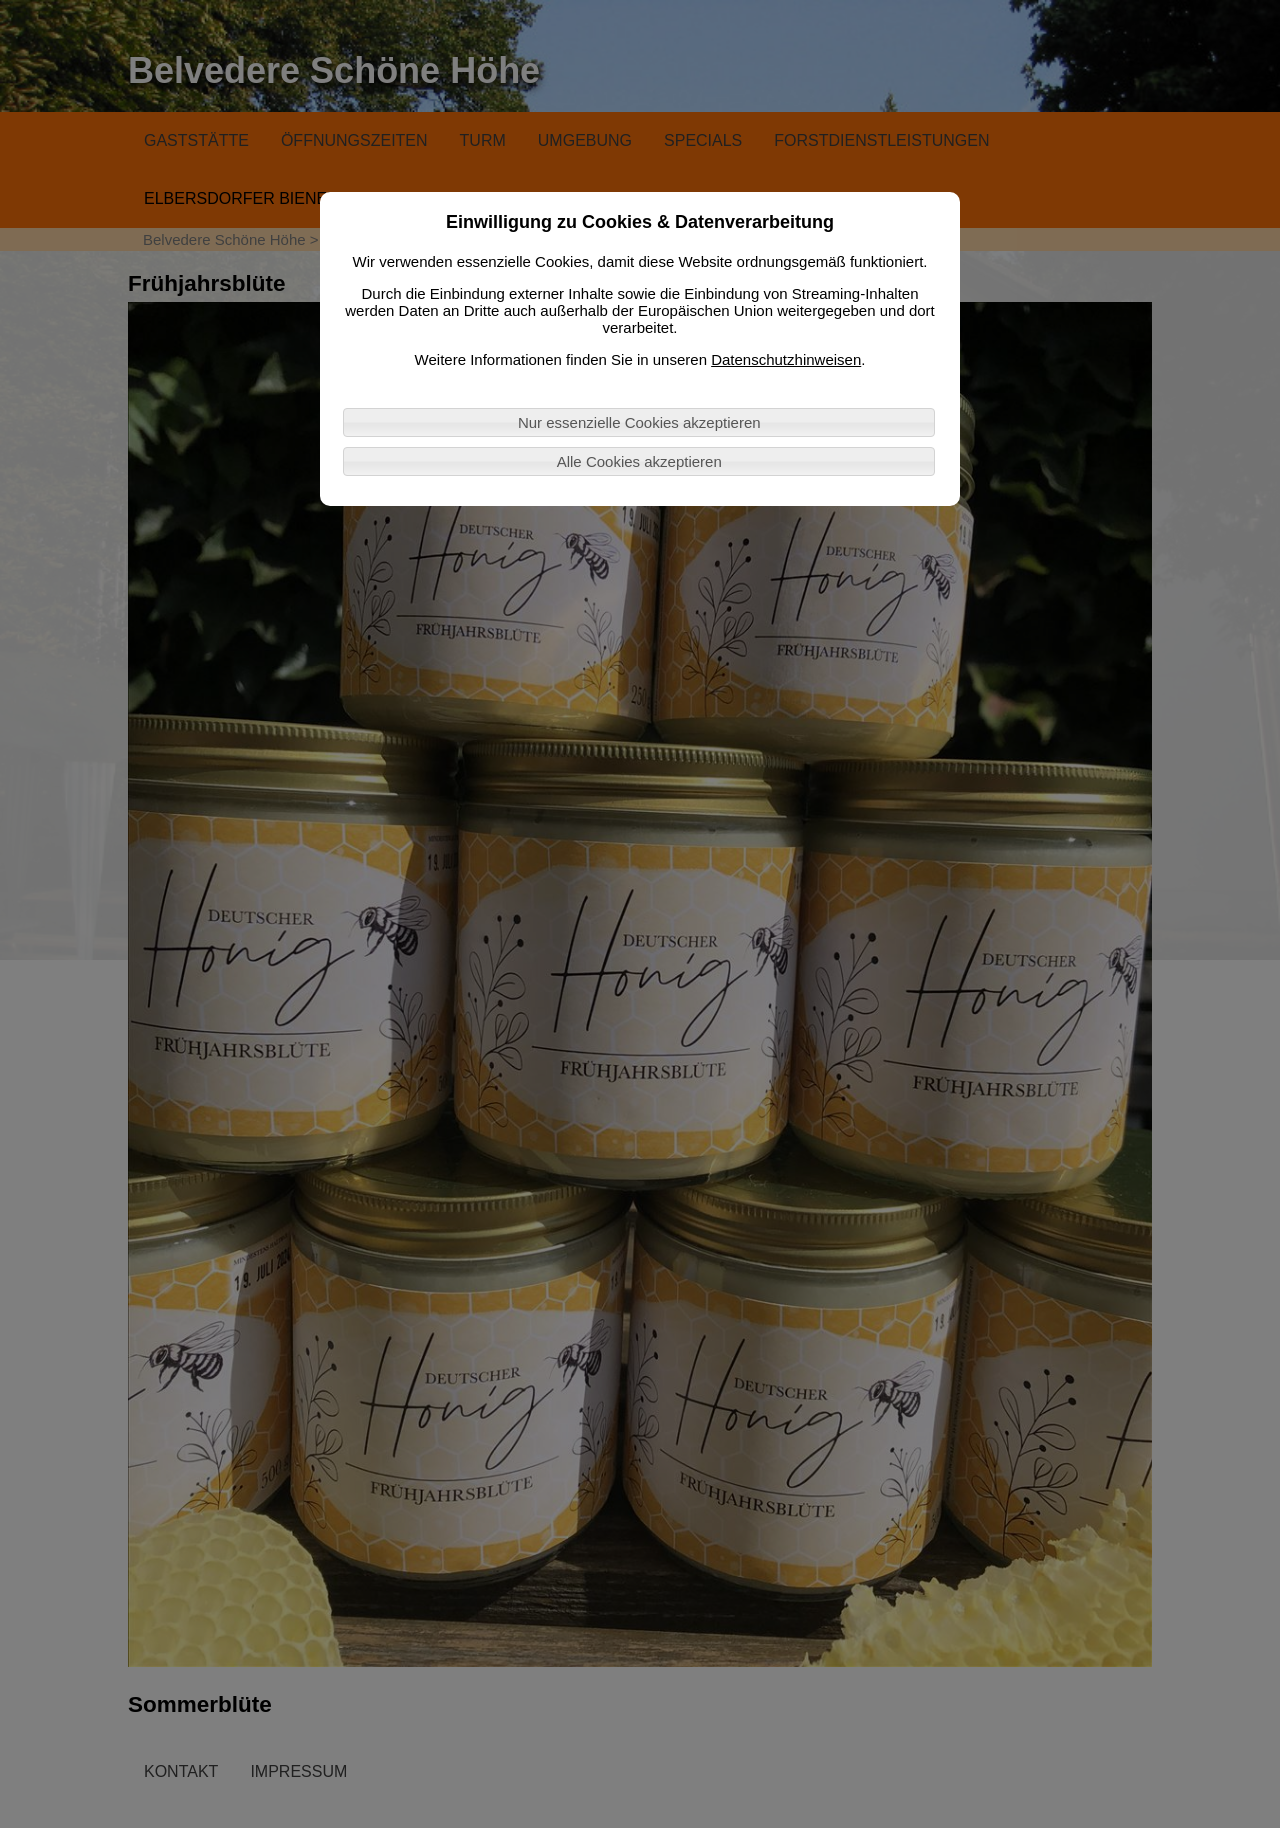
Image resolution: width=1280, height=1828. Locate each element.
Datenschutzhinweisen (786, 359)
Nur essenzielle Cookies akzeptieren (639, 422)
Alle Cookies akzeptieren (639, 461)
